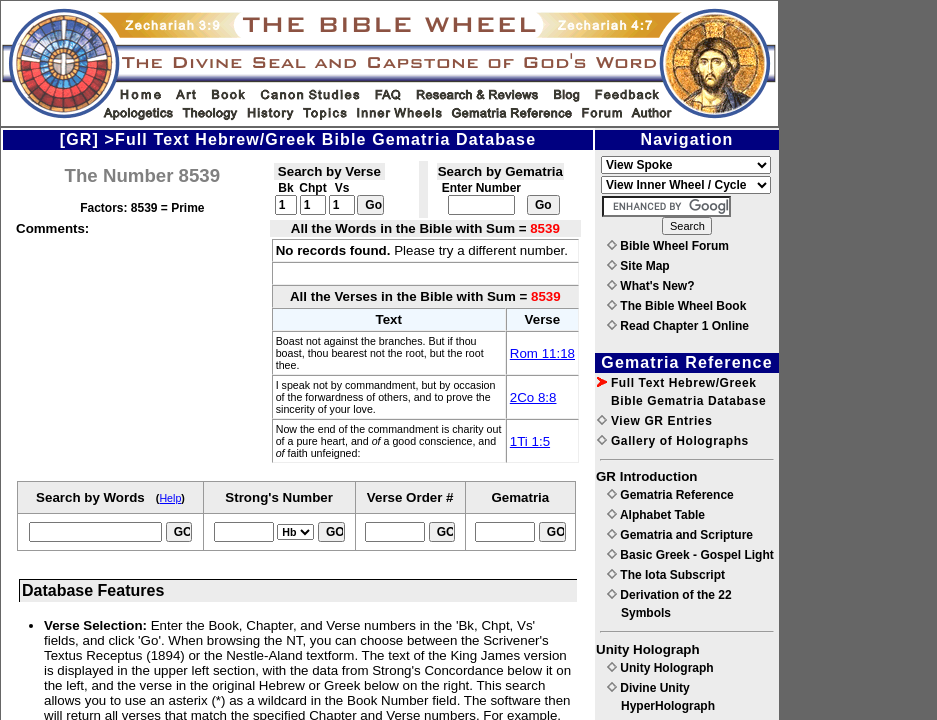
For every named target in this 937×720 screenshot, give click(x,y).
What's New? (651, 286)
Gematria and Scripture (680, 535)
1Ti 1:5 (530, 441)
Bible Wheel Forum (668, 246)
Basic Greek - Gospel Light (690, 555)
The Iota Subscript (666, 575)
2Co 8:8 (533, 397)
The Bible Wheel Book (676, 306)
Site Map (638, 266)
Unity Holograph (660, 668)
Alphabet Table (656, 515)
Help (170, 498)
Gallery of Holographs (673, 441)
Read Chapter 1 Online (678, 326)
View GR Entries (654, 421)
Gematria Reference (670, 495)
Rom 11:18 (542, 353)
